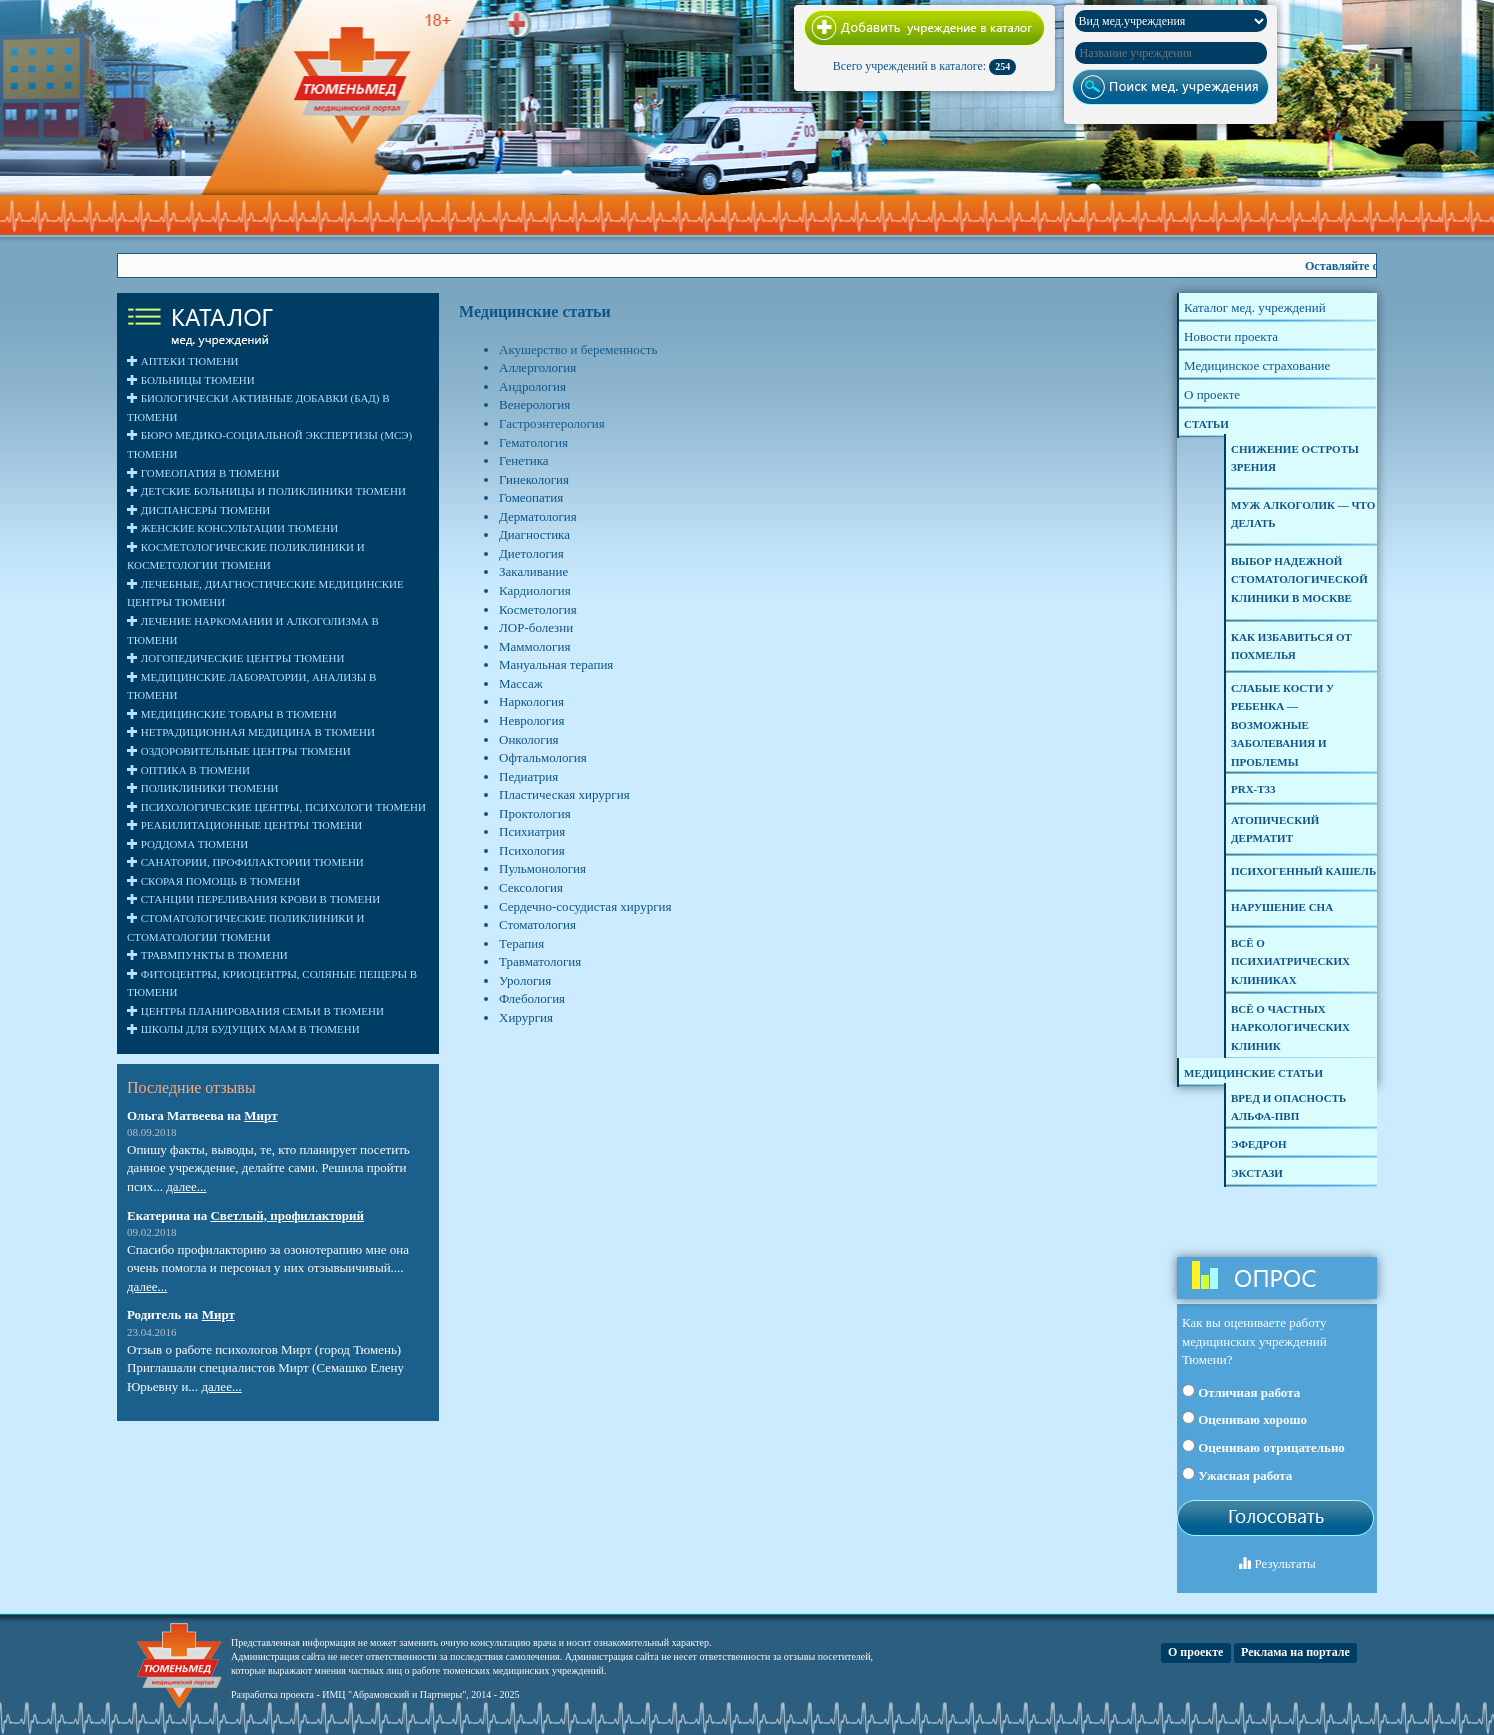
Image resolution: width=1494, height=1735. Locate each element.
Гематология (533, 442)
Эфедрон (1259, 1144)
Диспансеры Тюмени (198, 510)
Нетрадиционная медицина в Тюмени (251, 732)
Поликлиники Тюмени (203, 788)
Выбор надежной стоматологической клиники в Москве (1299, 579)
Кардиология (535, 590)
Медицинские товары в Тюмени (232, 714)
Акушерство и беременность (578, 349)
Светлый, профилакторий (287, 1215)
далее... (186, 1186)
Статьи (1206, 424)
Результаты (1277, 1563)
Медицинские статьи (1253, 1073)
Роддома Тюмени (187, 844)
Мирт (260, 1115)
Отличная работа (1241, 1392)
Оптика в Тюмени (188, 770)
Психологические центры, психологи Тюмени (276, 807)
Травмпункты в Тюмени (207, 955)
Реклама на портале (1295, 1652)
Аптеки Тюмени (183, 361)
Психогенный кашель (1303, 871)
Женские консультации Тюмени (232, 528)
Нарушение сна (1282, 907)
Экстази (1257, 1173)
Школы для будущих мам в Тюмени (243, 1029)
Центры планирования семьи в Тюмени (255, 1011)
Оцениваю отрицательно (1263, 1447)
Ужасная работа (1237, 1475)
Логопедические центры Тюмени (235, 658)
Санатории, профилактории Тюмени (245, 862)
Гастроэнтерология (552, 423)
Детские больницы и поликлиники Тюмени (266, 491)
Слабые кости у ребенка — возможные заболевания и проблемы (1282, 725)
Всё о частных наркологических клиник (1290, 1027)
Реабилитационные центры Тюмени (244, 825)
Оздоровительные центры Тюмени (239, 751)
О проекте (1195, 1652)
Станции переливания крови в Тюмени (253, 899)
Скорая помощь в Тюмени (213, 881)
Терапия (521, 943)
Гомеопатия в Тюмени (203, 473)
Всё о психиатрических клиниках (1290, 961)
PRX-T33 (1253, 789)
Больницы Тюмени (191, 380)
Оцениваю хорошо (1244, 1419)
